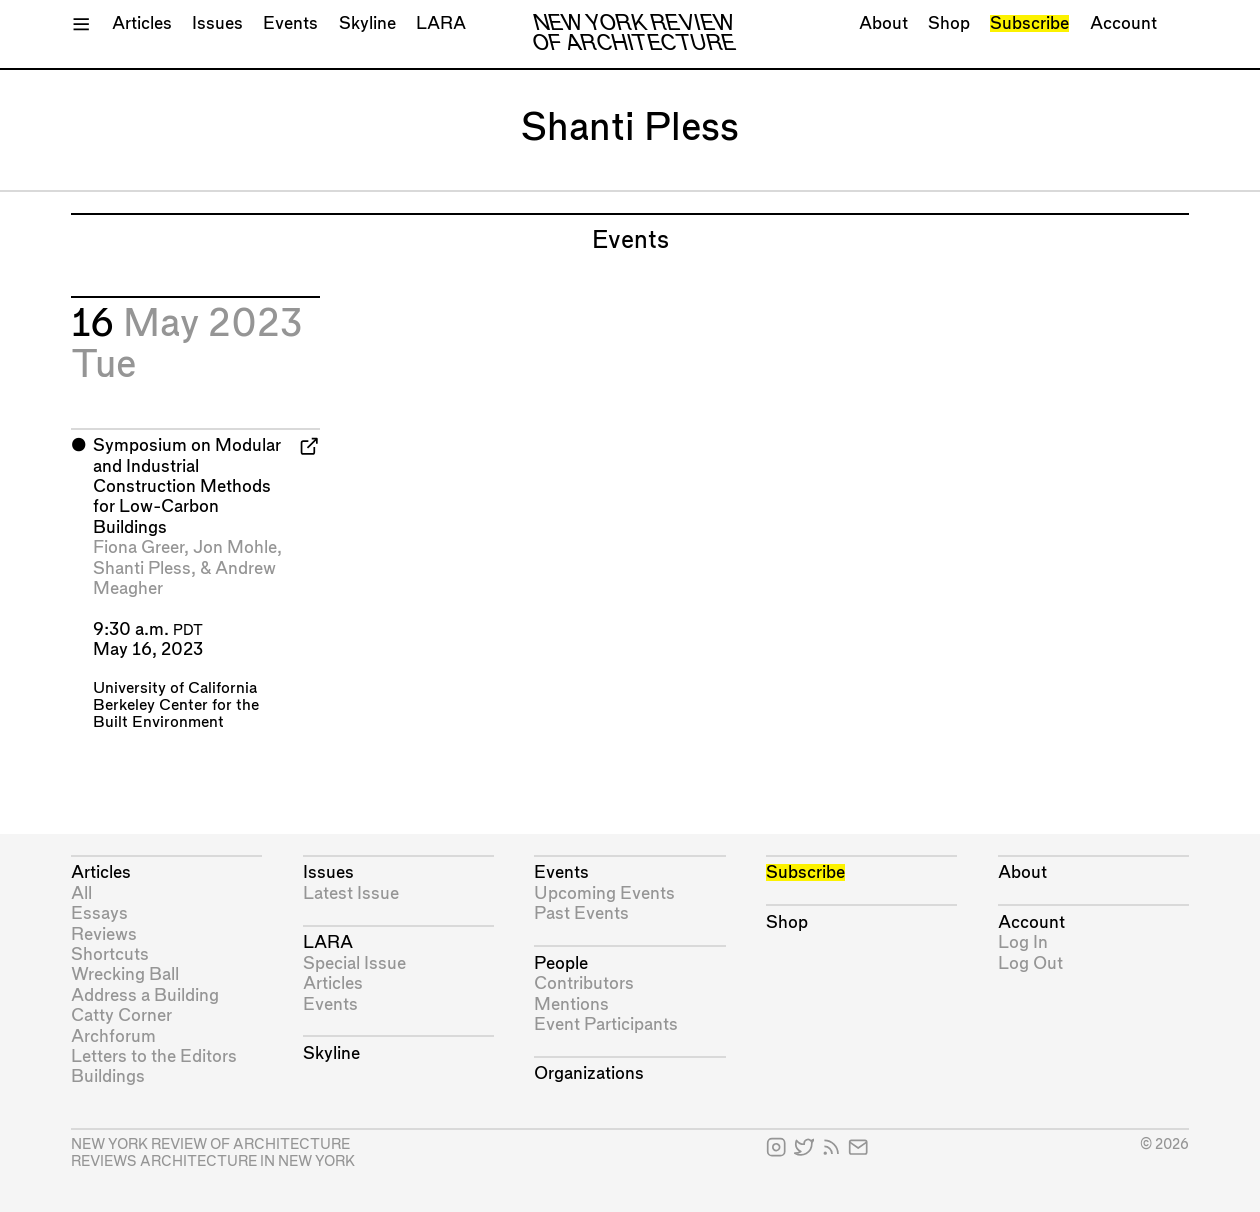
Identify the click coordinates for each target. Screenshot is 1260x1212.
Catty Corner (121, 1015)
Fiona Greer (138, 547)
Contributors (584, 983)
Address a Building (145, 995)
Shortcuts (110, 954)
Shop (949, 23)
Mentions (571, 1004)
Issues (217, 23)
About (883, 23)
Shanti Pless (142, 568)
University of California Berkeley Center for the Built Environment (176, 705)
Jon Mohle (235, 547)
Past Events (581, 913)
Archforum (113, 1036)
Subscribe (1029, 23)
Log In (1023, 942)
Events (290, 23)
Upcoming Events (604, 893)
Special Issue (354, 963)
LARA (441, 23)
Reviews (104, 934)
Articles (142, 23)
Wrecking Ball (125, 974)
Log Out (1030, 963)
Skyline (367, 23)
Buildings (108, 1076)
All (81, 893)
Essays (99, 913)
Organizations (589, 1073)
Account (1123, 23)
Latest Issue (351, 893)
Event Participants (606, 1024)
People (561, 963)
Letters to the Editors (154, 1056)
